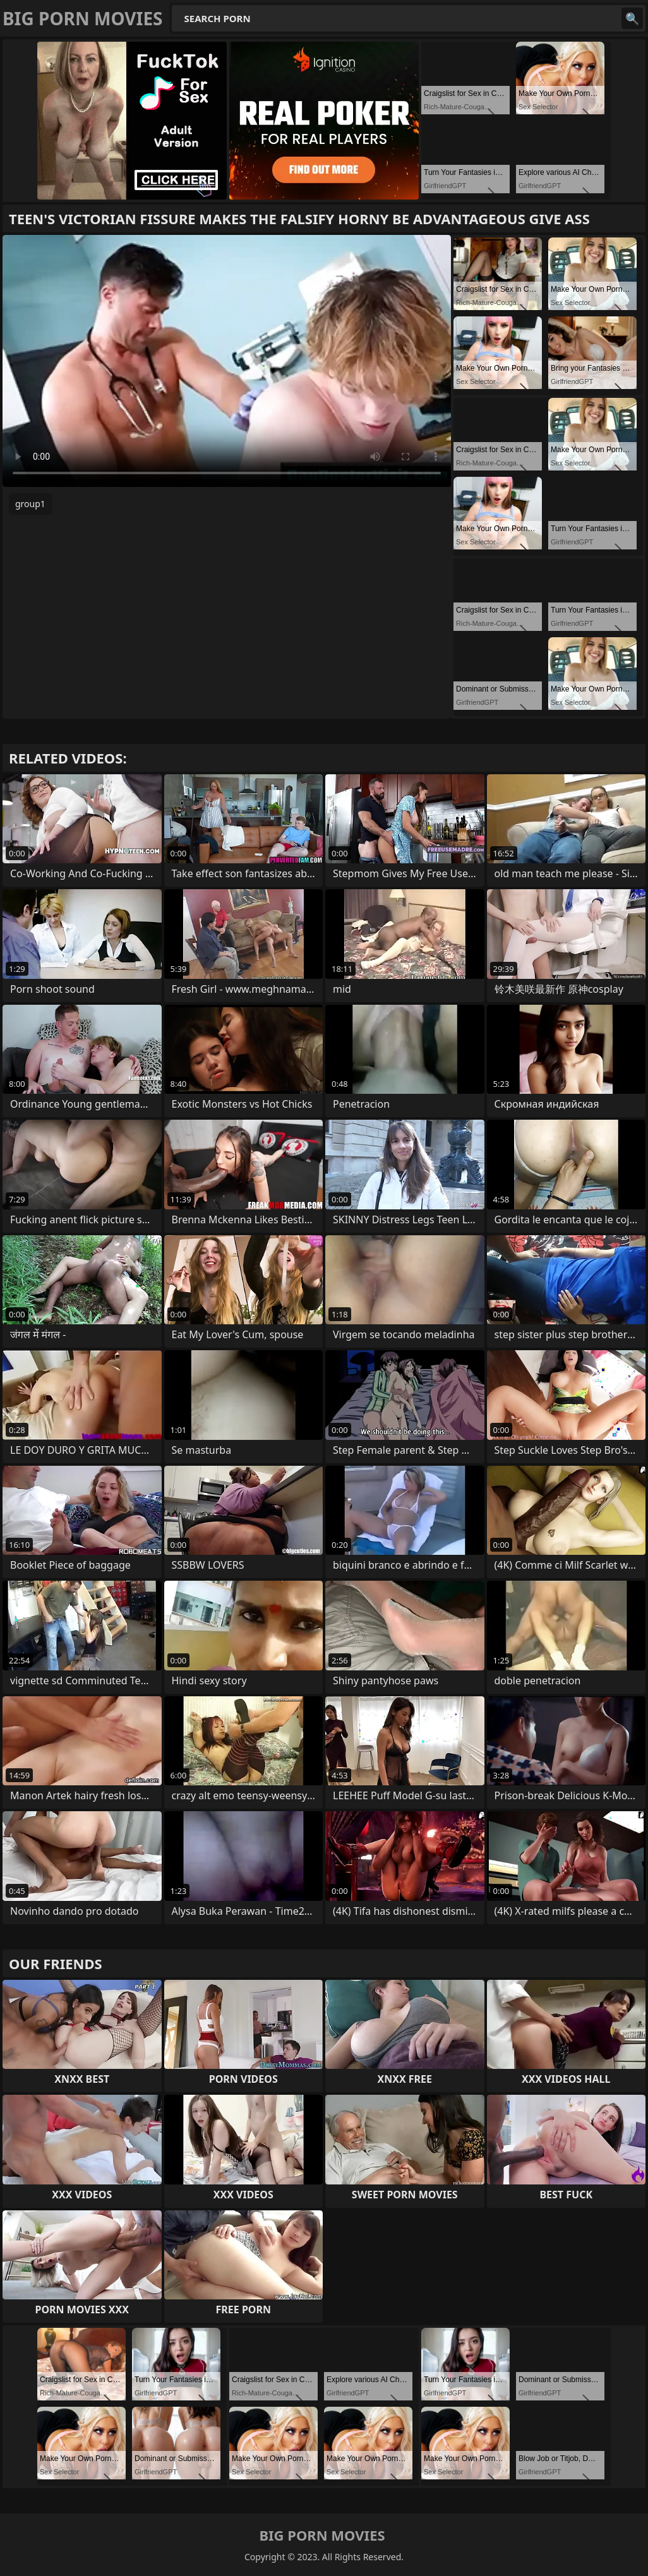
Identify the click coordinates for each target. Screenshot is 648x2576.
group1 (30, 504)
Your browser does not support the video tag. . (227, 361)
